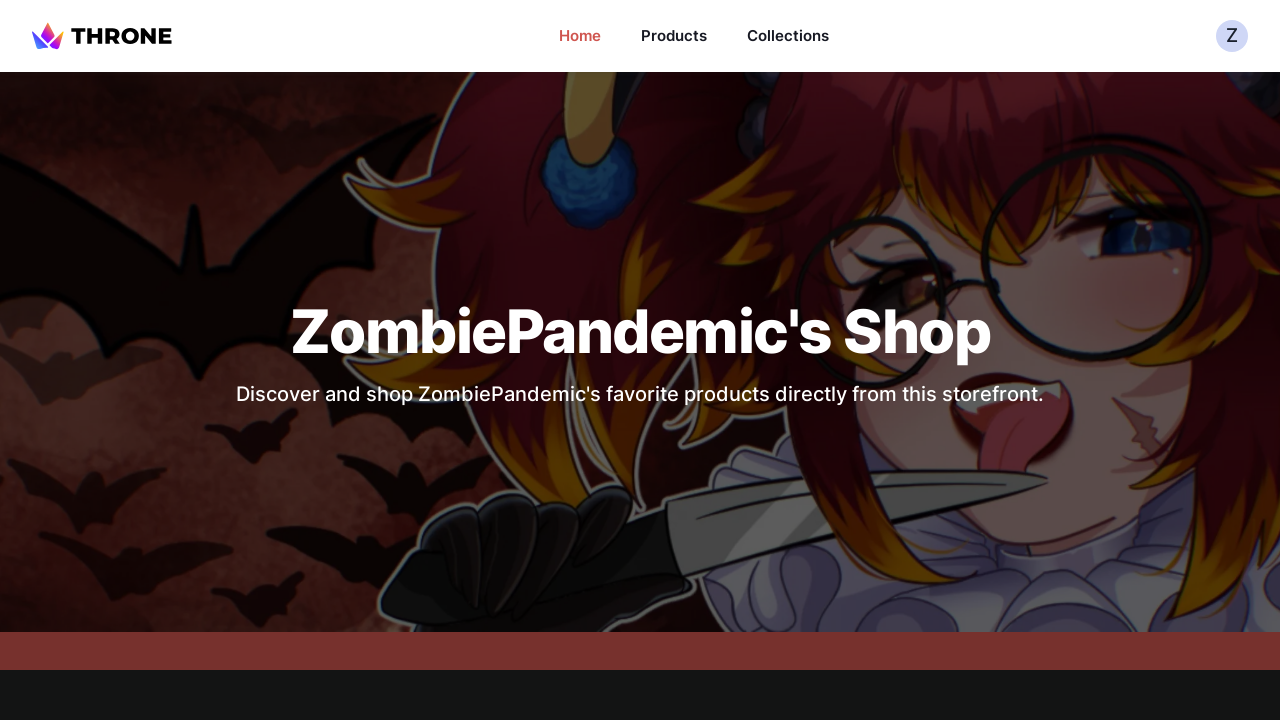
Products (674, 35)
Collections (788, 35)
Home (580, 35)
